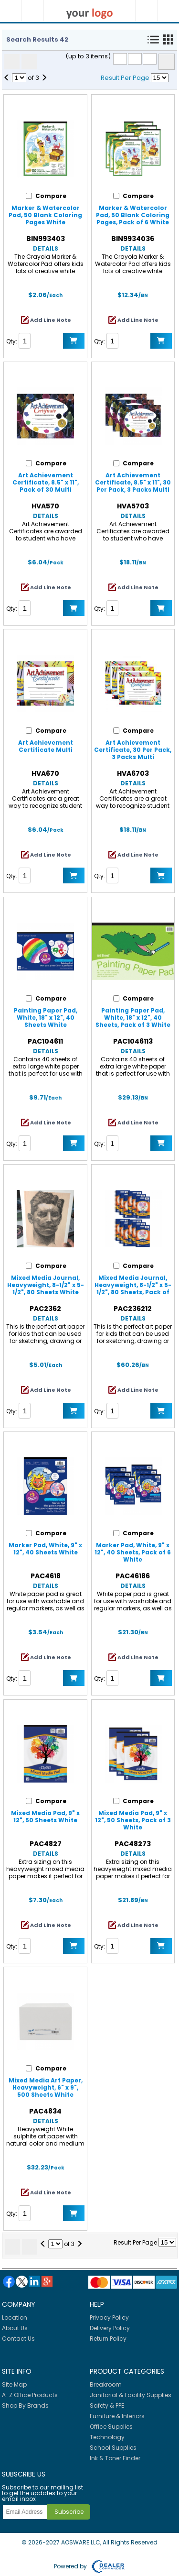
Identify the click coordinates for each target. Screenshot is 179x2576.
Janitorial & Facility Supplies (130, 2395)
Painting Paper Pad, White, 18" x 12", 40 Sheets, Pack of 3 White (132, 1017)
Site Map (14, 2384)
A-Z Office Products (30, 2395)
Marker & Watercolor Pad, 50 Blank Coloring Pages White (45, 215)
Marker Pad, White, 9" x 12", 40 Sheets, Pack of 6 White (133, 1552)
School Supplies (113, 2448)
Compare (166, 62)
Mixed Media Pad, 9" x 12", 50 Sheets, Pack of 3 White (133, 1820)
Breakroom (106, 2384)
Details (45, 248)
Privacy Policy (109, 2317)
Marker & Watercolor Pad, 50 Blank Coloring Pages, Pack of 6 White (132, 215)
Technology (107, 2437)
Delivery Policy (110, 2328)
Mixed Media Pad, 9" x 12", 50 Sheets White (45, 1816)
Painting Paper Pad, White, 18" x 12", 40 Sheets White (45, 1017)
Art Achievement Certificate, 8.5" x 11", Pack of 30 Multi (45, 482)
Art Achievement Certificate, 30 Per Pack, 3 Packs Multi (132, 749)
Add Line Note (50, 320)
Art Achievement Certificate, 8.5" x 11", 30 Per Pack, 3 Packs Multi (133, 482)
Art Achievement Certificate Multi (45, 746)
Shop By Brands (25, 2405)
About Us (15, 2328)
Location (14, 2317)
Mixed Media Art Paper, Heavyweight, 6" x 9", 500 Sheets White (46, 2087)
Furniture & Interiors (117, 2416)
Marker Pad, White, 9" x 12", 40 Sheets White (45, 1548)
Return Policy (108, 2338)
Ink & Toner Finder (115, 2458)
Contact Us (18, 2338)
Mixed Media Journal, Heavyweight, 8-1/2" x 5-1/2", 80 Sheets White (45, 1285)
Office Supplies (111, 2426)
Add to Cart (73, 341)
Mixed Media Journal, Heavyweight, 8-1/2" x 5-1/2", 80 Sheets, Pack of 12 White (133, 1288)
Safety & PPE (107, 2405)
